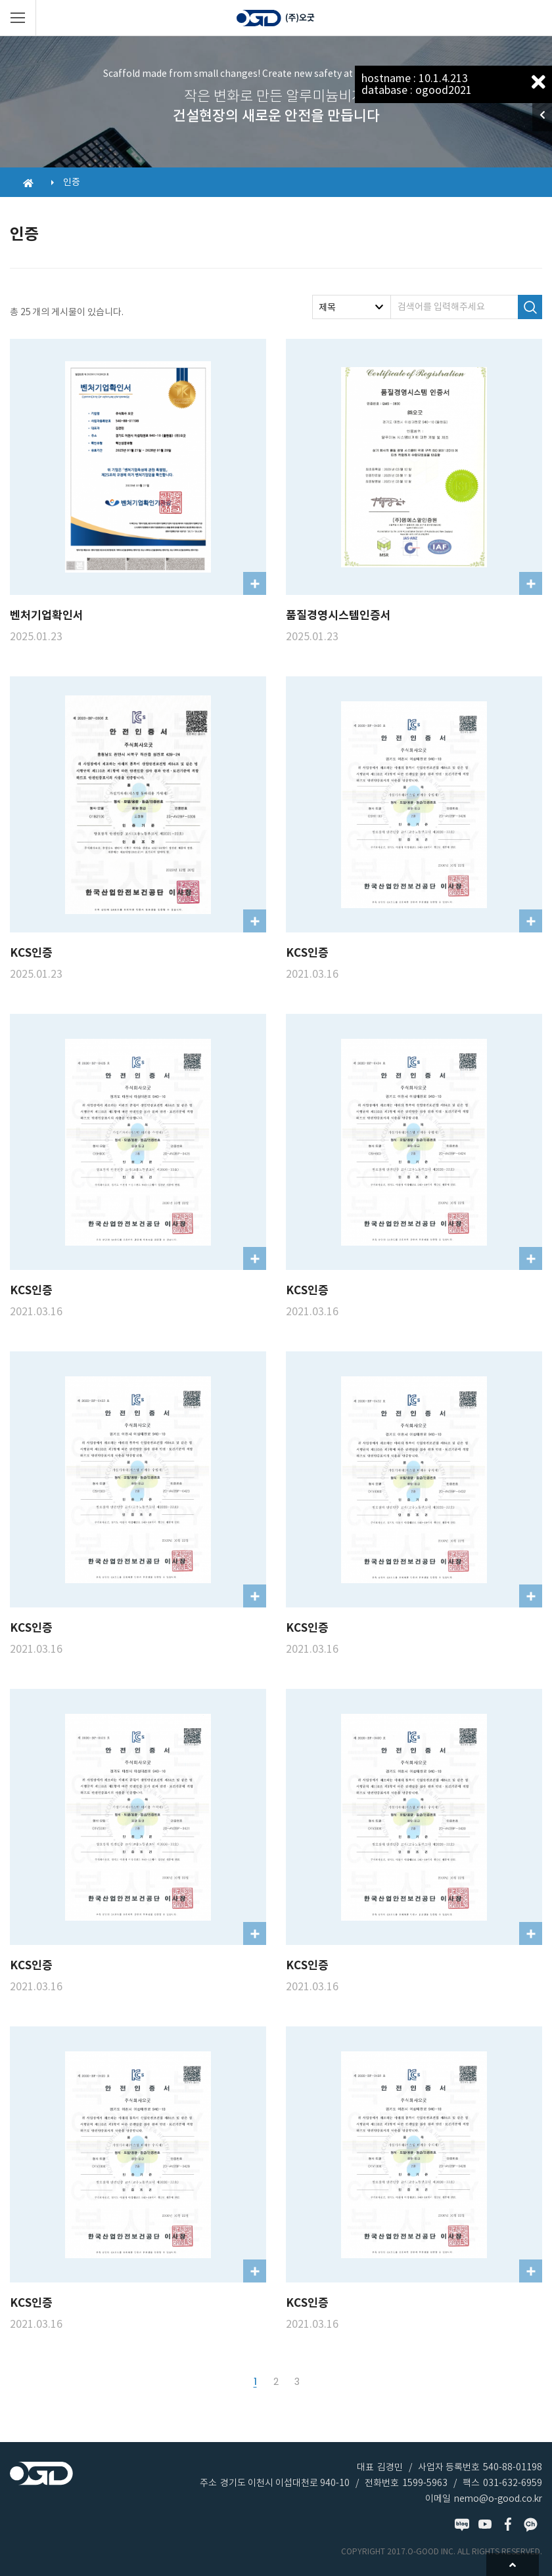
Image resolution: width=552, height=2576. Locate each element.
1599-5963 (425, 2483)
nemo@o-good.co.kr (498, 2498)
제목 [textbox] (327, 307)
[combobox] (351, 307)
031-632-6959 (512, 2483)
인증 (71, 182)
